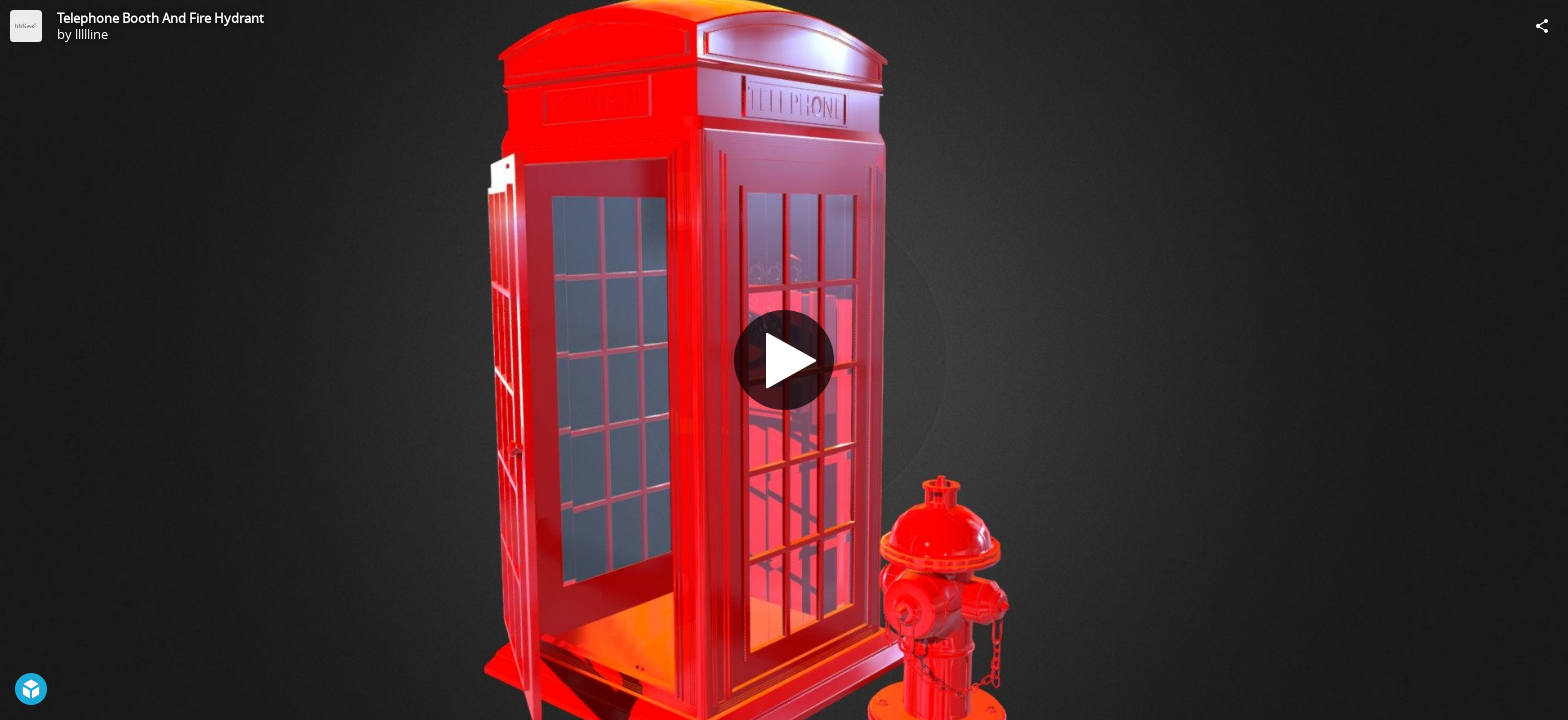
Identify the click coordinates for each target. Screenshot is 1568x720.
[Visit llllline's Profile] (26, 26)
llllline (91, 34)
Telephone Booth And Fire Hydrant (160, 18)
